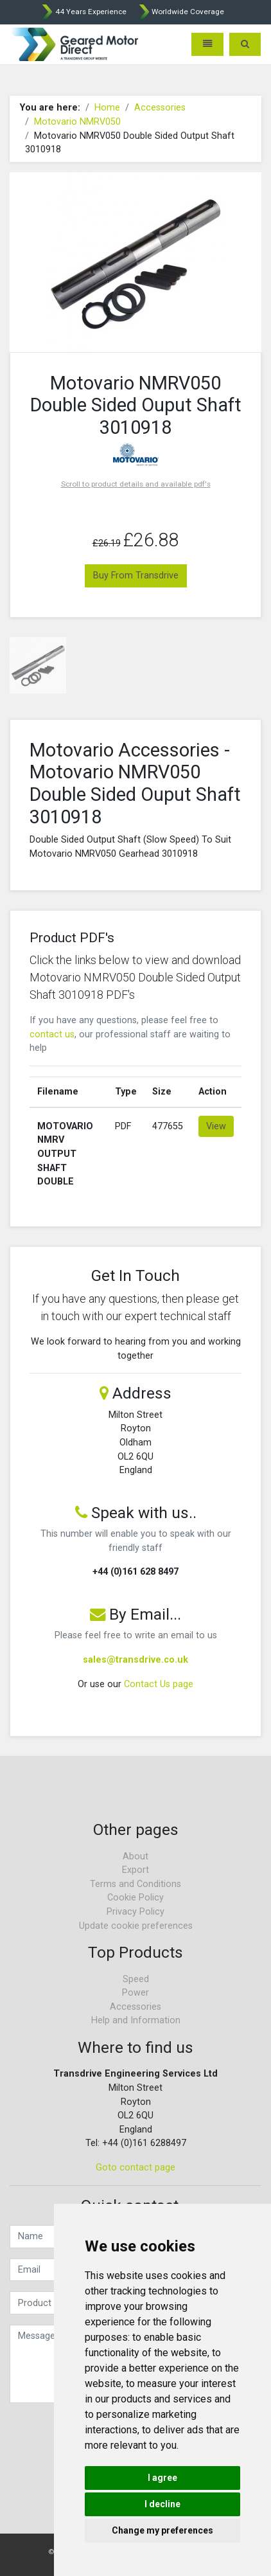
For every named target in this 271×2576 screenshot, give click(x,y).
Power (135, 1992)
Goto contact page (135, 2167)
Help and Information (135, 2020)
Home (107, 107)
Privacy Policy (135, 1911)
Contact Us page (158, 1684)
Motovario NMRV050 (77, 121)
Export (135, 1870)
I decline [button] (162, 2504)
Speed (136, 1979)
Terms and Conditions (135, 1884)
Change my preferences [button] (162, 2530)
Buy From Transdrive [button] (136, 575)
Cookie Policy (135, 1897)
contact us (52, 1034)
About (135, 1856)
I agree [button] (162, 2478)
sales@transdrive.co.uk (135, 1659)
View (216, 1126)
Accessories (160, 107)
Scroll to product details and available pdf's (136, 483)
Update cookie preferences (136, 1925)
